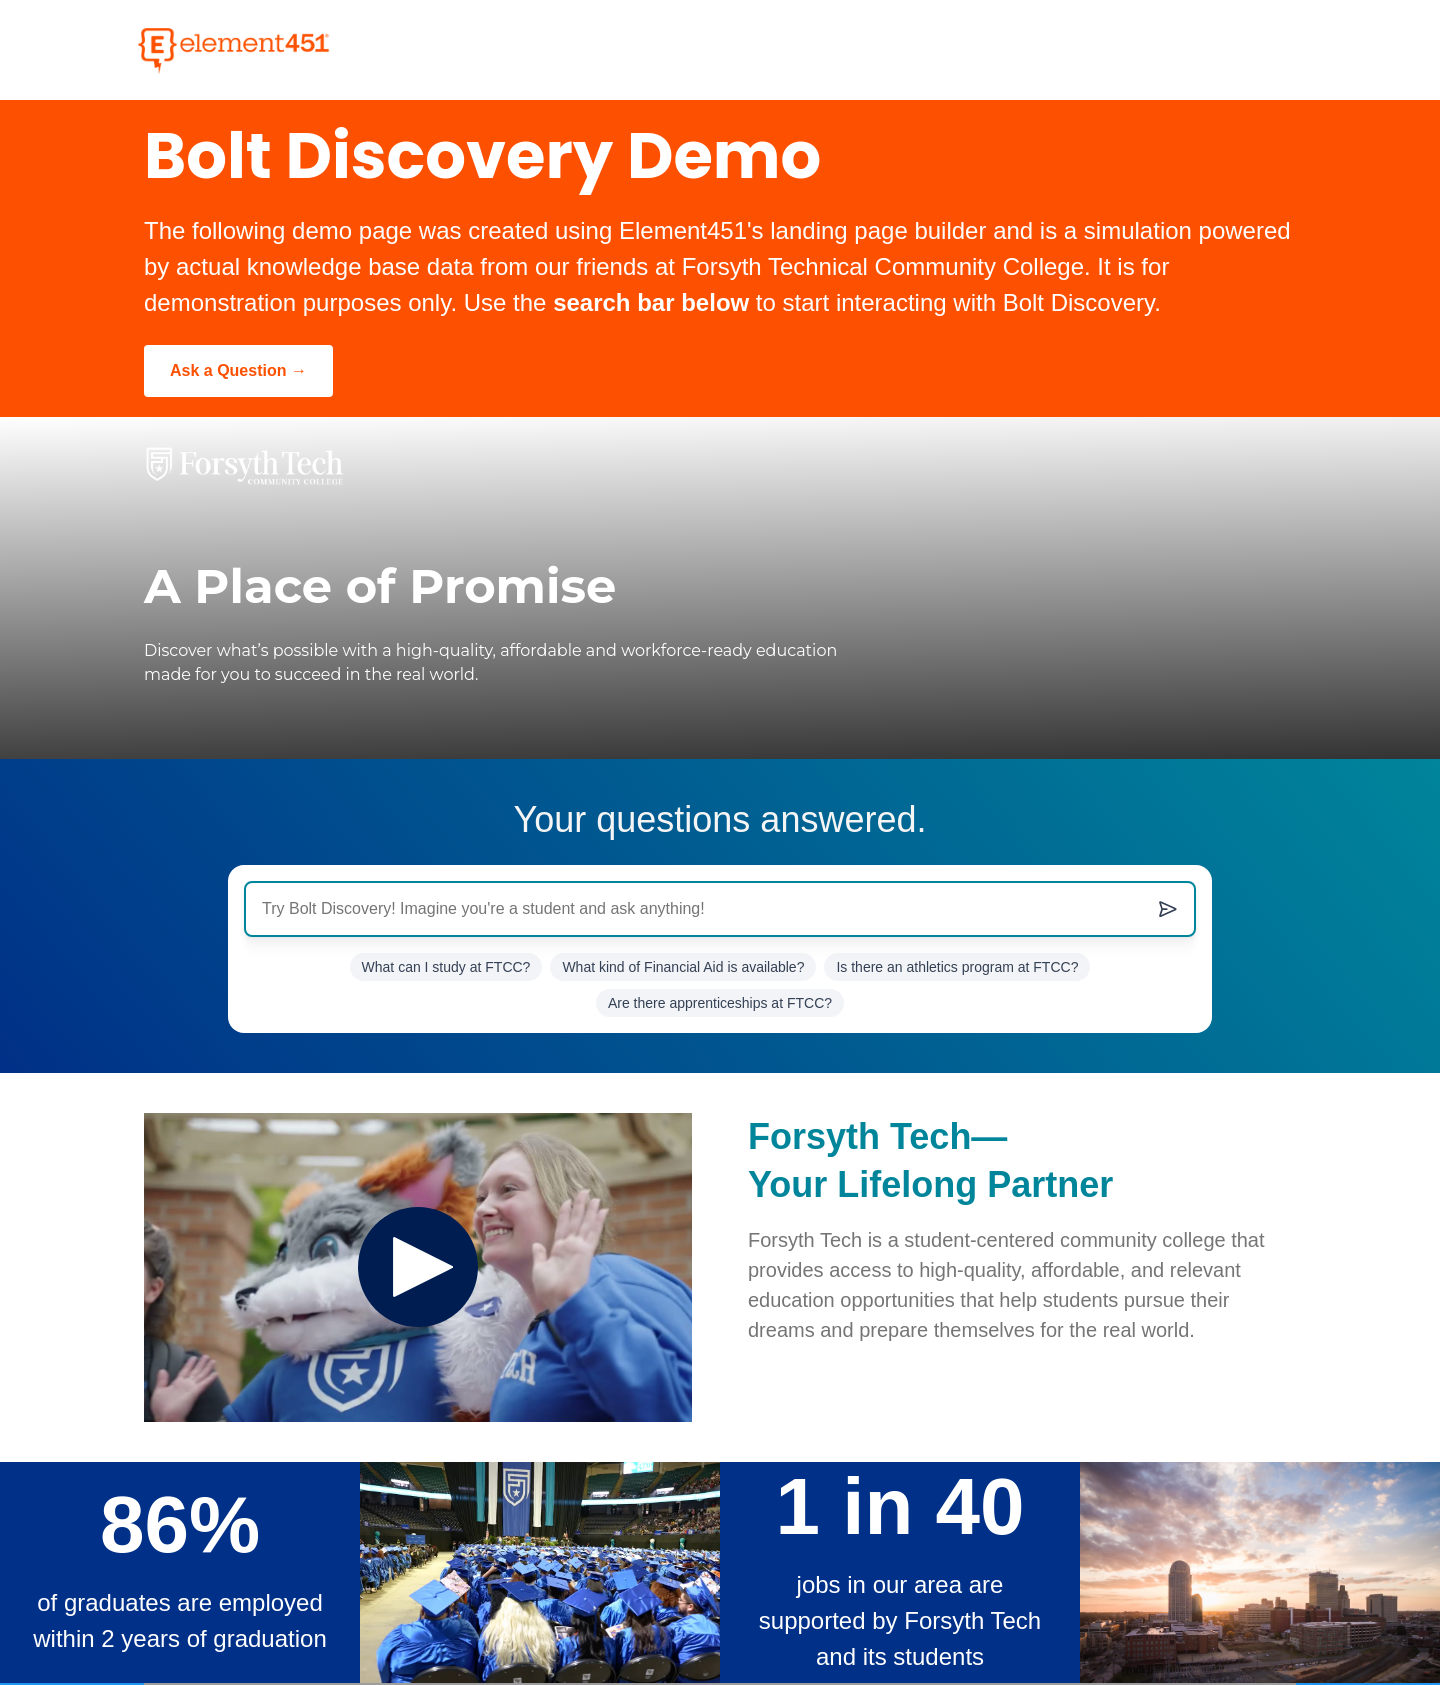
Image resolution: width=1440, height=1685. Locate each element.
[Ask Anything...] (720, 909)
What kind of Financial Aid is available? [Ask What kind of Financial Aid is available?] (683, 967)
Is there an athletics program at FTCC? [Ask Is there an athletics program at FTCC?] (957, 967)
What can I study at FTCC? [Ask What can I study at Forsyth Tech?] (446, 967)
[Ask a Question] (238, 371)
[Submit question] (1168, 909)
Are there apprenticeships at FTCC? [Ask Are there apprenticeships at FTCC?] (720, 1003)
